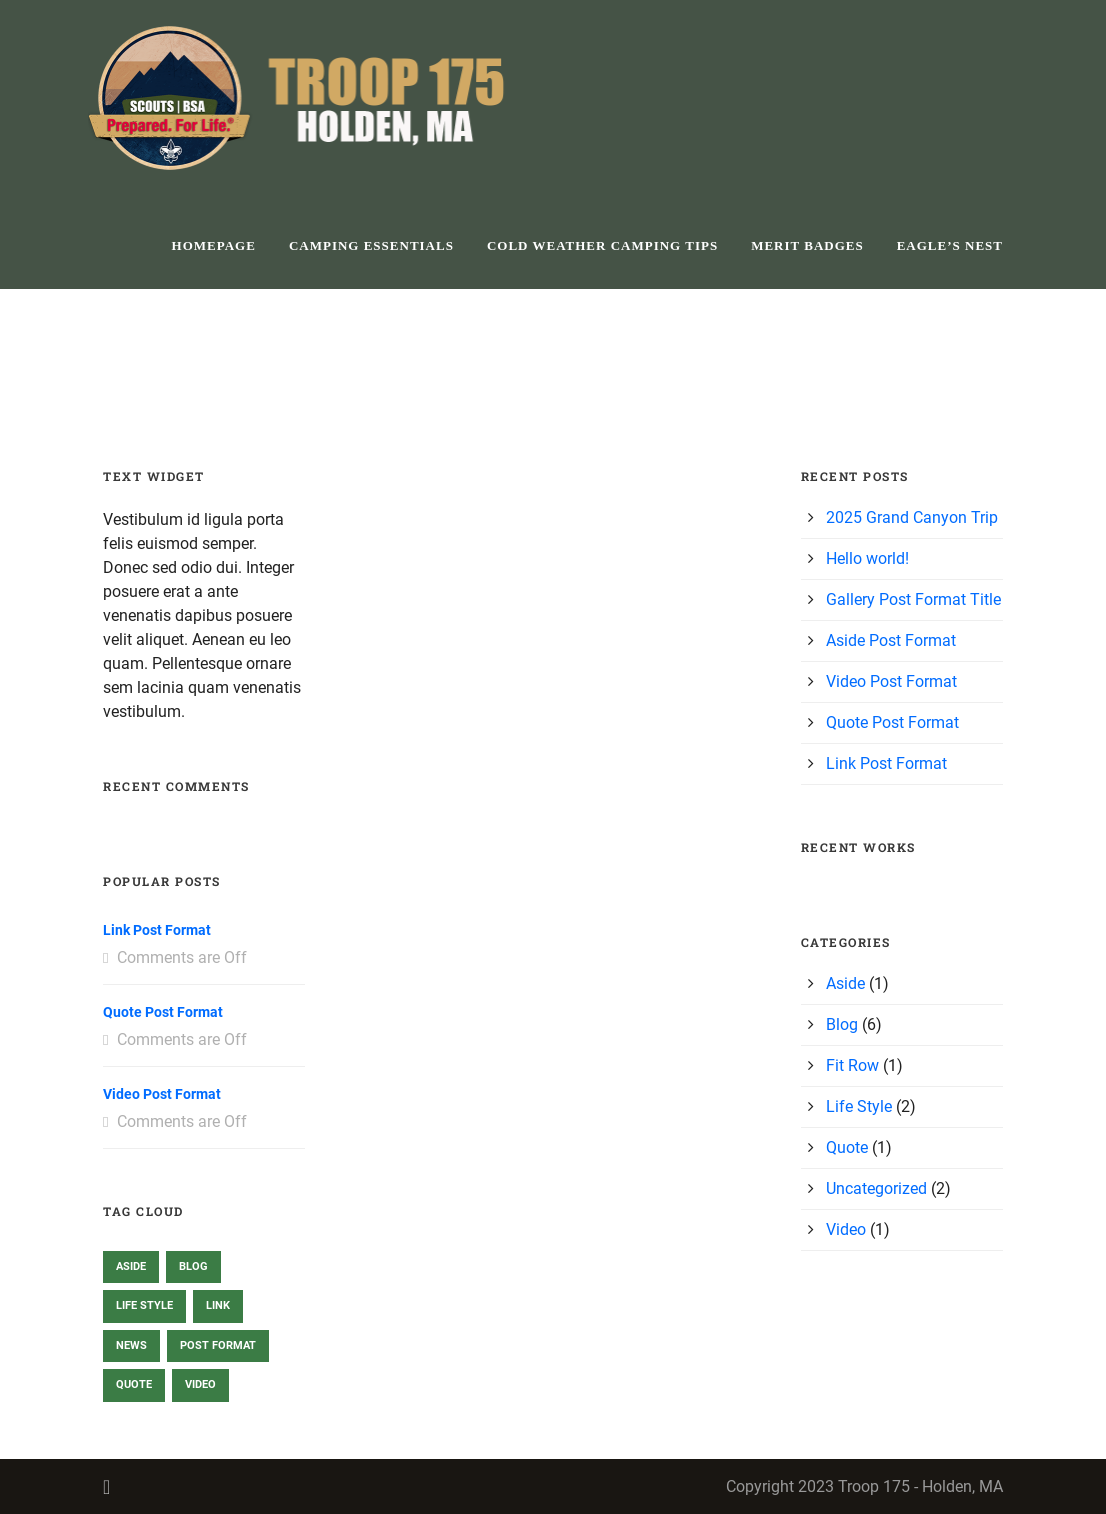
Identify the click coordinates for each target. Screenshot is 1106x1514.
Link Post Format (157, 930)
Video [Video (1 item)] (200, 1384)
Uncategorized (876, 1188)
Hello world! (867, 558)
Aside (845, 983)
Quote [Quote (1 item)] (134, 1384)
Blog (842, 1024)
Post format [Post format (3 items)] (218, 1345)
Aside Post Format (891, 640)
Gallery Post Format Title (913, 599)
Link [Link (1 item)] (218, 1305)
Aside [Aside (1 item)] (131, 1266)
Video (846, 1229)
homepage (214, 245)
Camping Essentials (371, 245)
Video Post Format (162, 1094)
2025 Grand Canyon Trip (912, 517)
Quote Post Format (163, 1012)
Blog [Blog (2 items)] (193, 1266)
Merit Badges (807, 245)
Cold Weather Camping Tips (602, 245)
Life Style (859, 1106)
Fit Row (852, 1065)
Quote (847, 1147)
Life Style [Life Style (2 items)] (144, 1305)
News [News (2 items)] (131, 1345)
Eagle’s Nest (950, 245)
